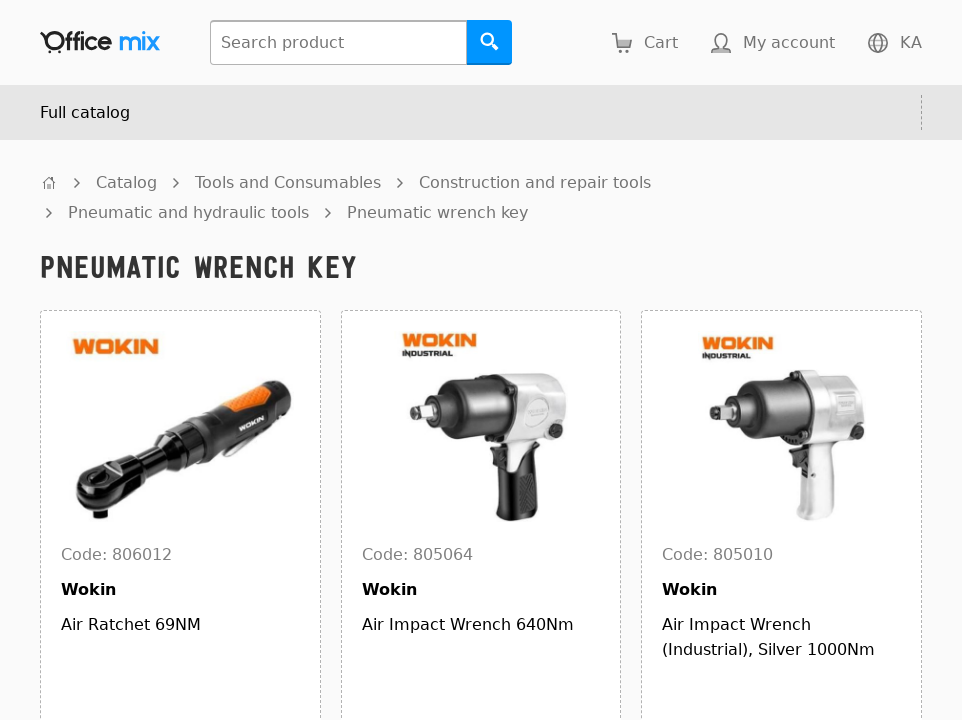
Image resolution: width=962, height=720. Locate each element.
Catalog (126, 182)
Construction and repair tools (535, 182)
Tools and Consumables (288, 182)
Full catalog (85, 112)
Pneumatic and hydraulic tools (188, 212)
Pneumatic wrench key (437, 212)
